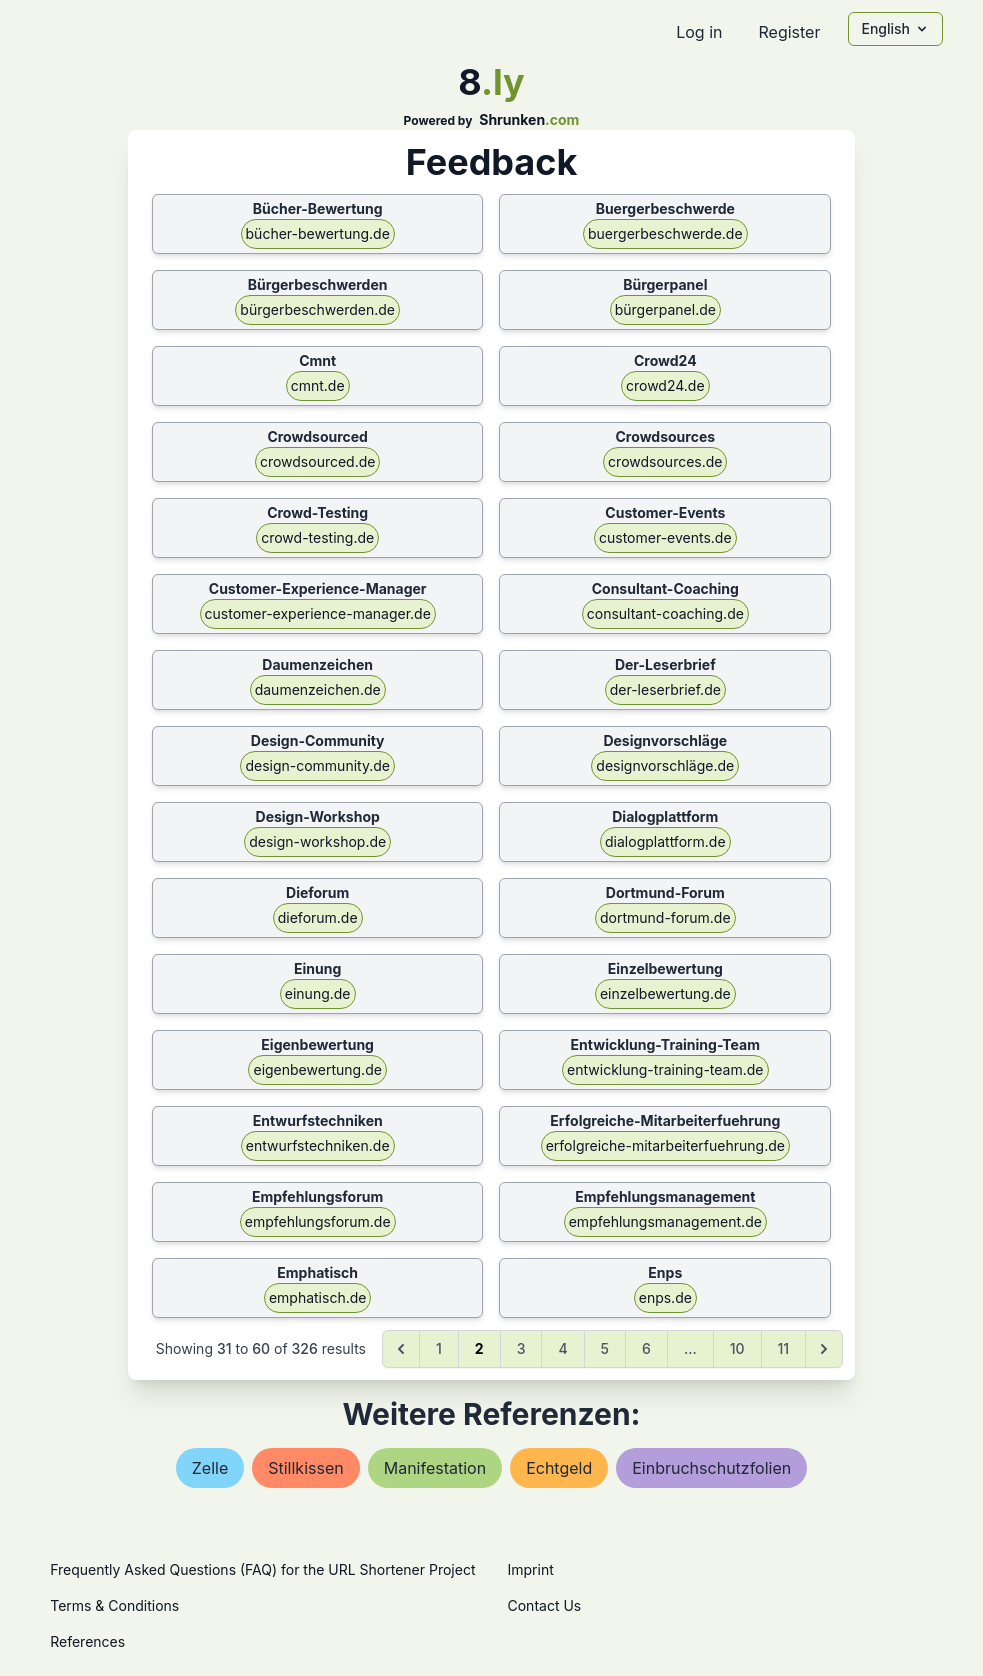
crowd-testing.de (317, 537)
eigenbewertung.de (317, 1069)
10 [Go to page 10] (737, 1348)
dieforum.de (318, 917)
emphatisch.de (318, 1297)
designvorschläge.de (665, 765)
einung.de (318, 993)
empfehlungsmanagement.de (665, 1221)
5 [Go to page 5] (605, 1348)
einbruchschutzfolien (711, 1468)
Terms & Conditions (114, 1605)
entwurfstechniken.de (318, 1145)
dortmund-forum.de (665, 917)
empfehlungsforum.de (318, 1221)
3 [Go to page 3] (521, 1348)
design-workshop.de (317, 841)
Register (789, 32)
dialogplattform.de (665, 841)
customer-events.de (665, 537)
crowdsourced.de (318, 461)
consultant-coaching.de (665, 613)
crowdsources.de (665, 461)
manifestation (435, 1468)
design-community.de (317, 765)
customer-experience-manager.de (318, 613)
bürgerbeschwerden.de (317, 309)
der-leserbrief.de (665, 689)
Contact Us (545, 1605)
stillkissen (305, 1468)
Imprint (531, 1569)
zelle (210, 1468)
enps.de (665, 1297)
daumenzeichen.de (318, 689)
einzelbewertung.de (665, 993)
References (87, 1641)
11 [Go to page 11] (784, 1348)
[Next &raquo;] (824, 1349)
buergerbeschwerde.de (665, 233)
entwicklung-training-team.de (665, 1069)
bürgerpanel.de (665, 309)
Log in (699, 32)
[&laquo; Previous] (401, 1349)
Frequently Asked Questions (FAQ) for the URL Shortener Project (262, 1569)
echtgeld (559, 1468)
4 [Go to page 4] (562, 1348)
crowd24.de (665, 385)
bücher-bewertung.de (318, 233)
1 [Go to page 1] (439, 1348)
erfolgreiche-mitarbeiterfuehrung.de (665, 1145)
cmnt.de (318, 385)
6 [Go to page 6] (646, 1348)
